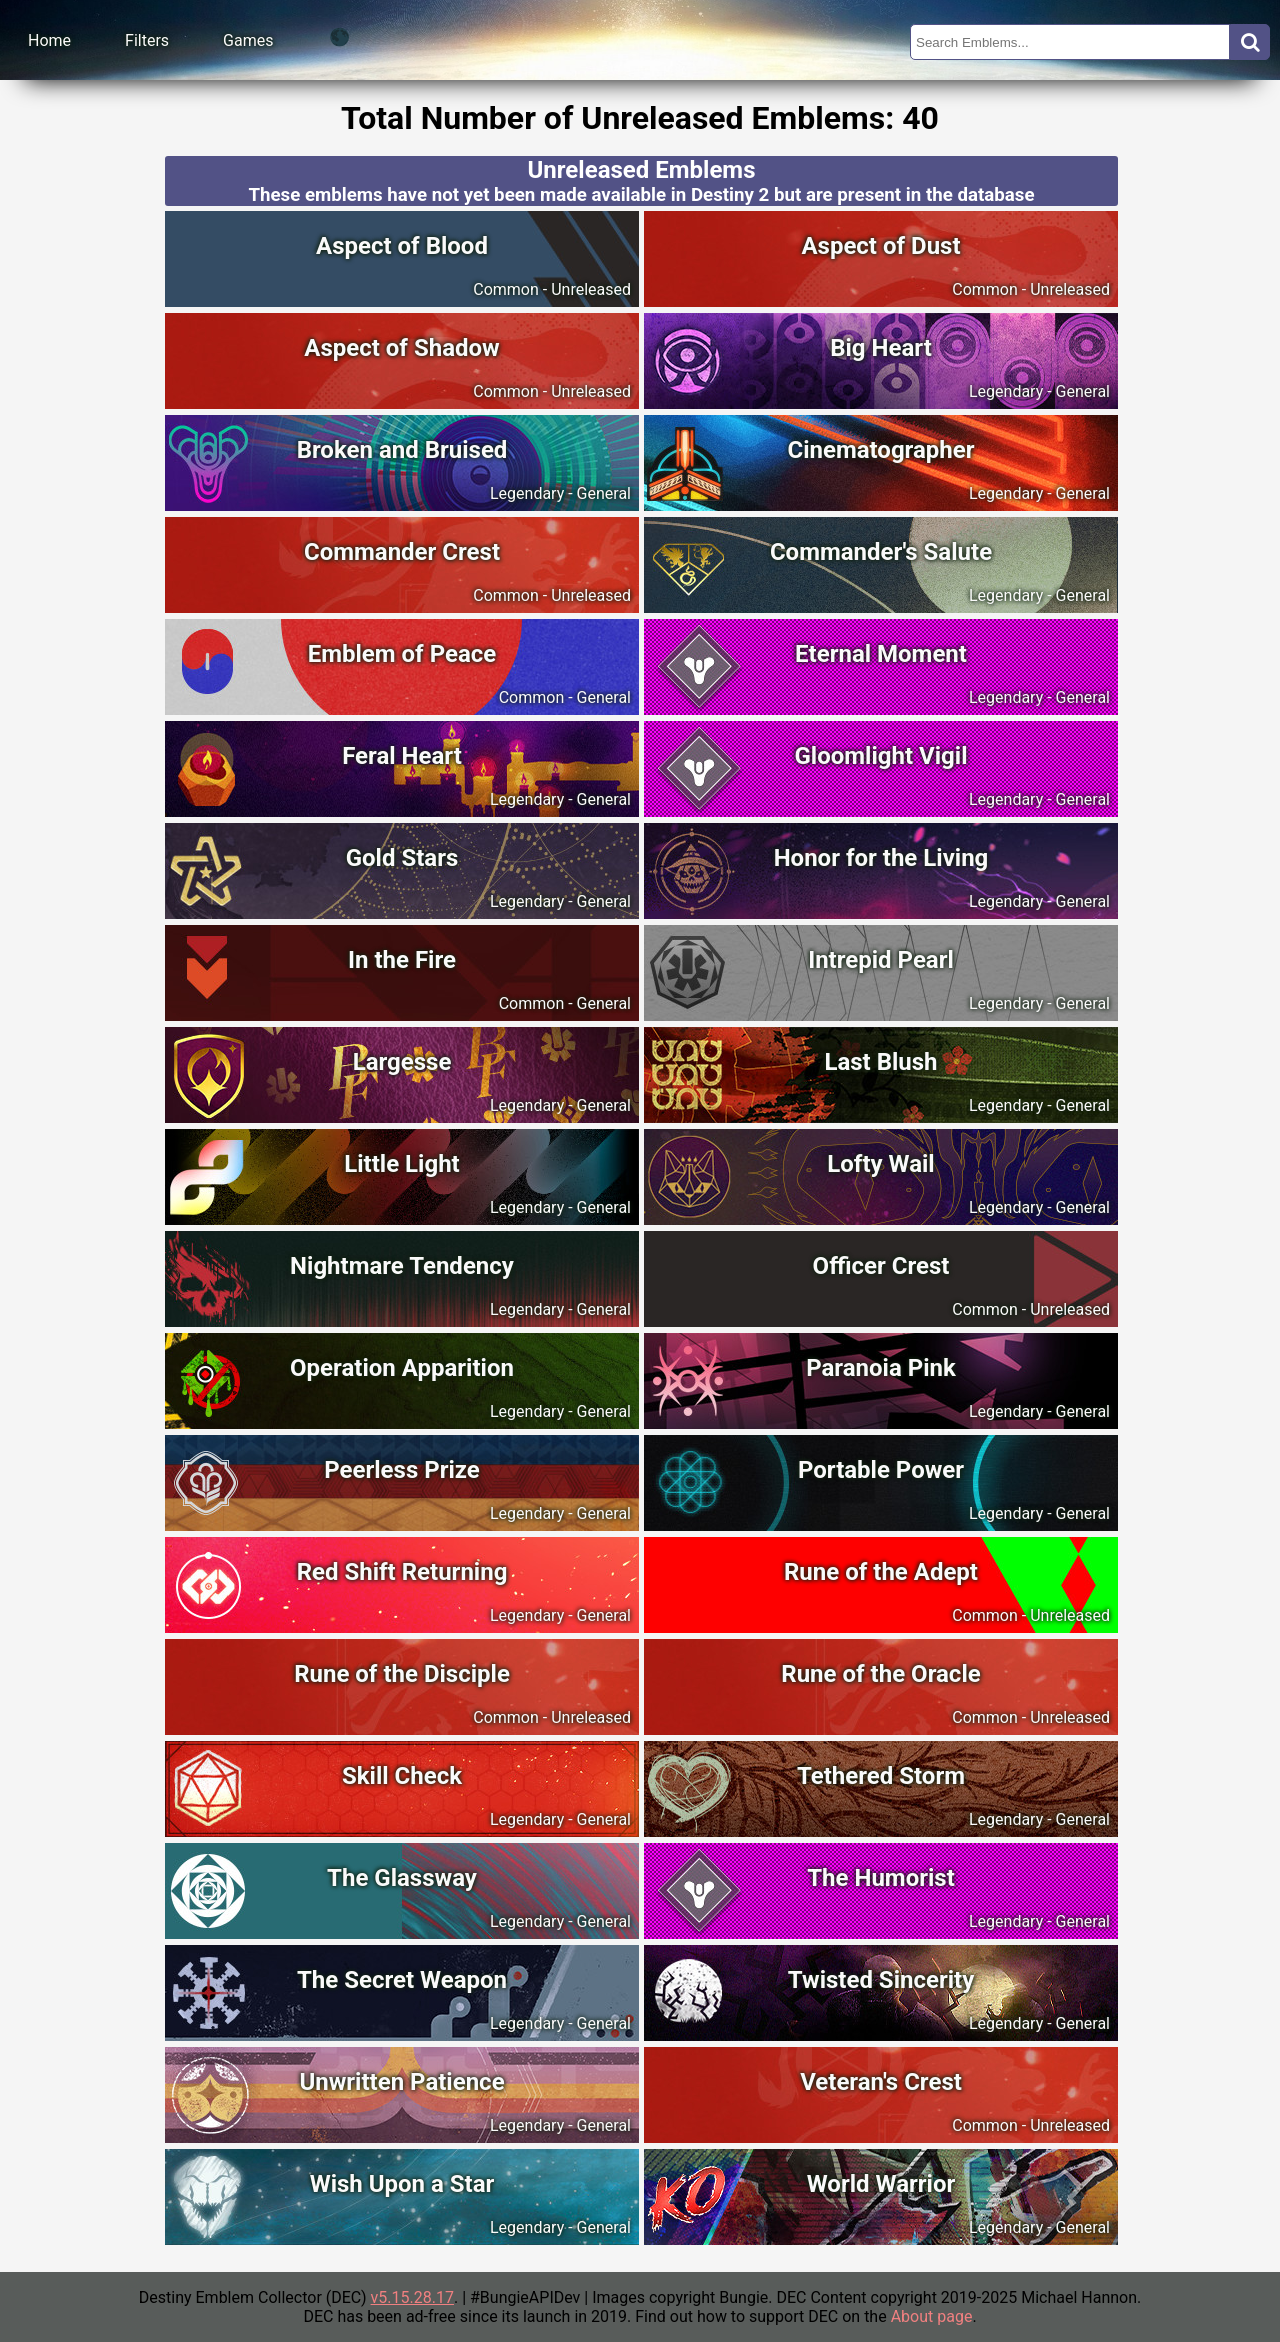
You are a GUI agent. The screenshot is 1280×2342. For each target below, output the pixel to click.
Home (49, 40)
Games (248, 40)
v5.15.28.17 (412, 2297)
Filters (147, 40)
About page (932, 2316)
